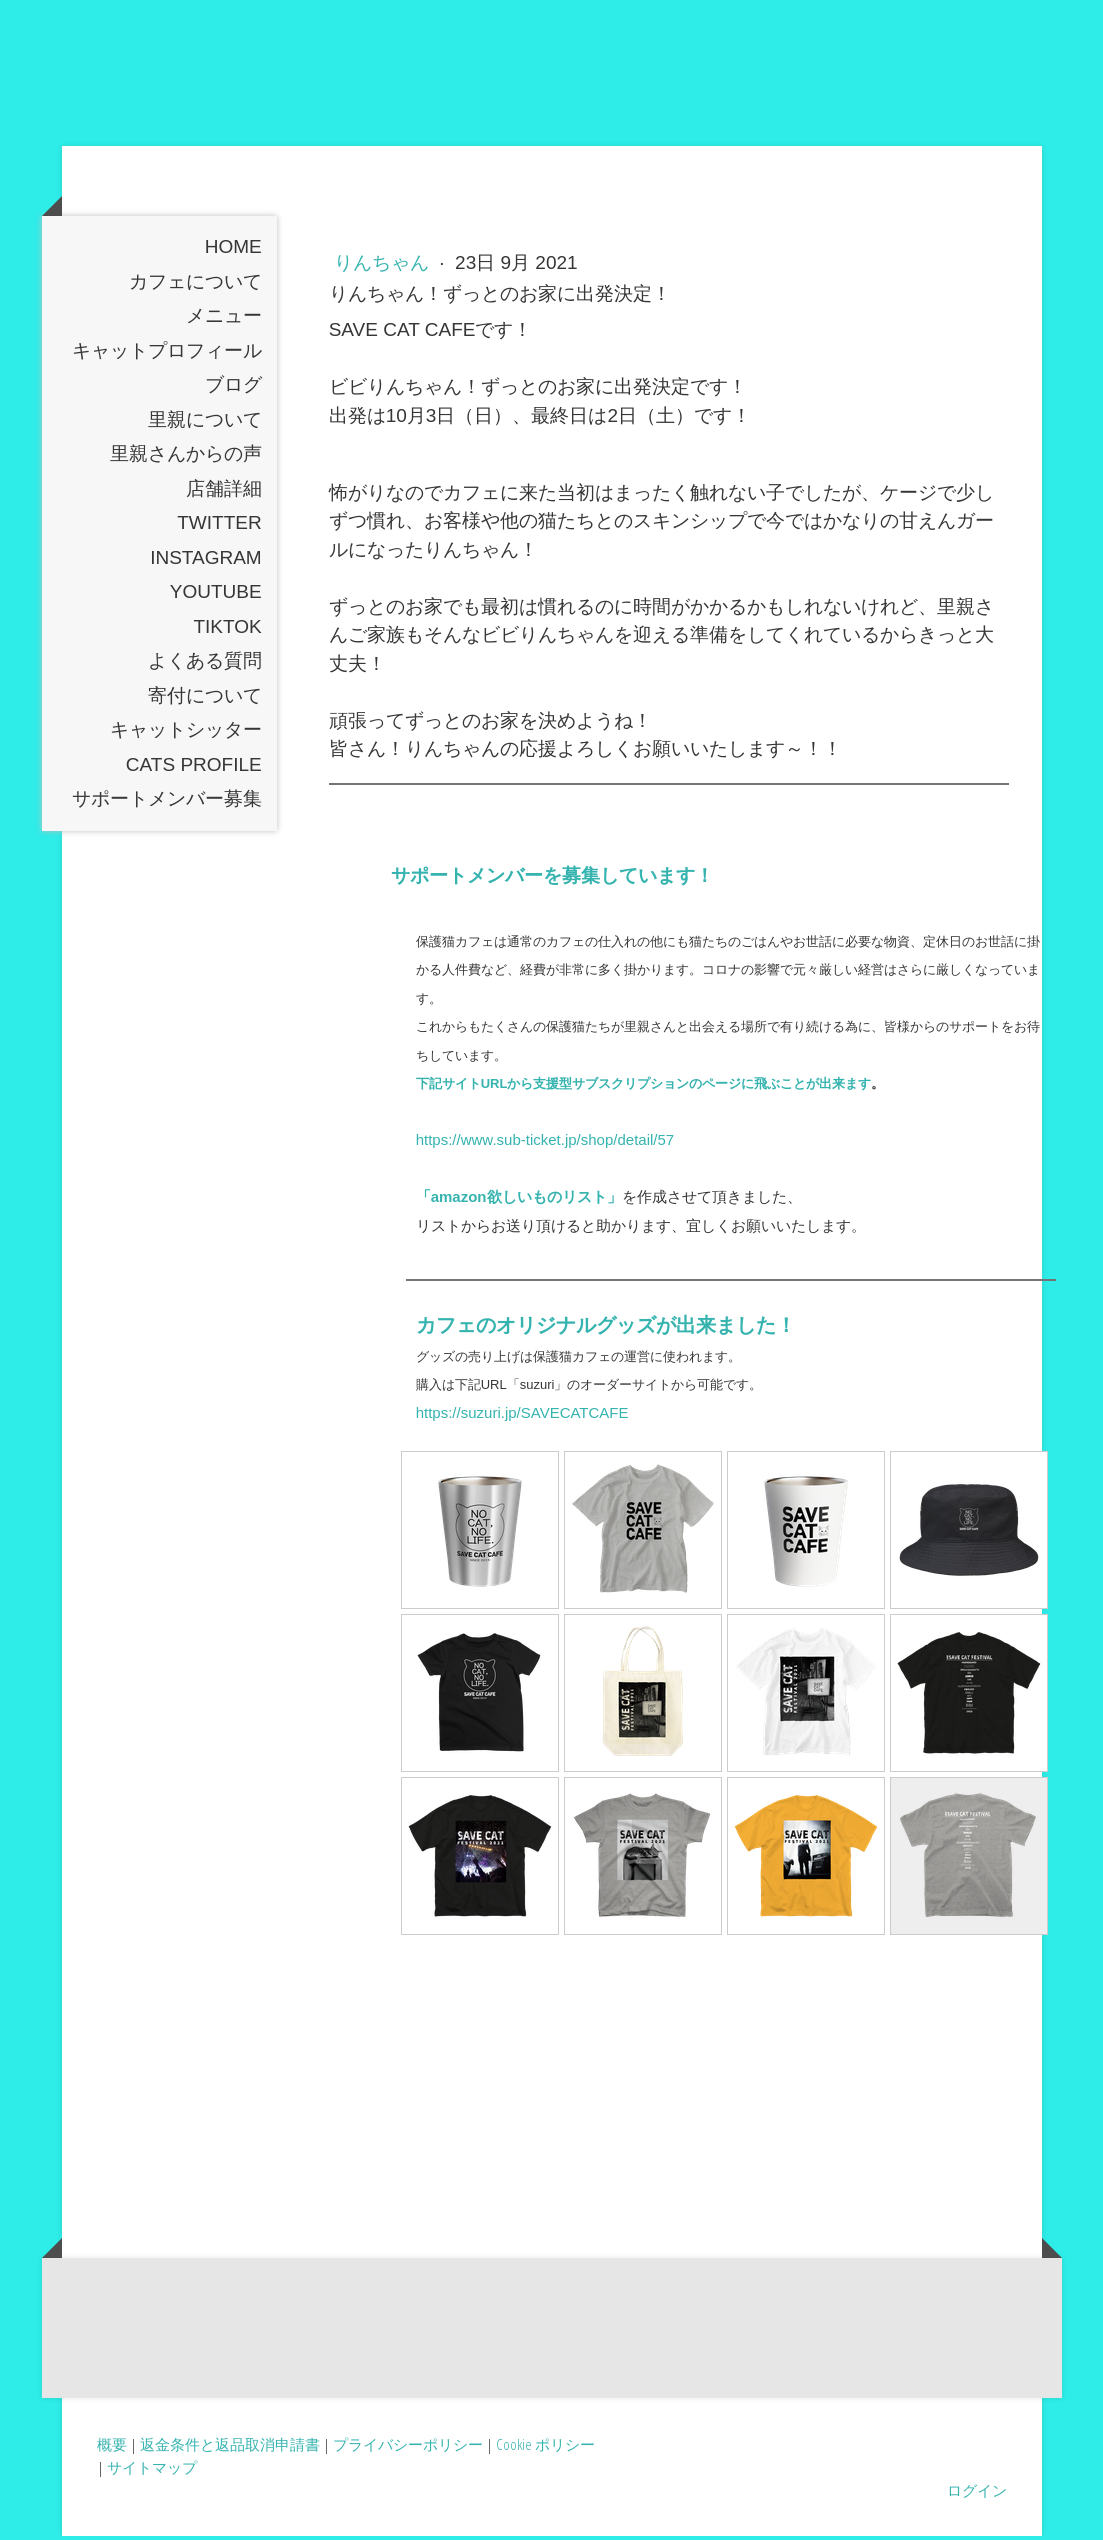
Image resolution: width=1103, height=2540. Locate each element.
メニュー (224, 319)
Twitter (219, 526)
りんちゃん (384, 266)
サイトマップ (152, 2471)
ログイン (977, 2493)
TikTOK (227, 630)
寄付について (205, 699)
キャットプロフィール (167, 354)
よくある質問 (205, 664)
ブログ (233, 388)
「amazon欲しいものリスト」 (519, 1200)
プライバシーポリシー (408, 2448)
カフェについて (195, 285)
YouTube (216, 595)
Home (233, 250)
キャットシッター (186, 733)
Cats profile (194, 768)
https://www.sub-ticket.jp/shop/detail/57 (545, 1143)
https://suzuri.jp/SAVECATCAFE (522, 1415)
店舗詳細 (224, 492)
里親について (205, 423)
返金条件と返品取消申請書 (230, 2448)
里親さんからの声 (186, 457)
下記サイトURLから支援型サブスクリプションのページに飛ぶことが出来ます (644, 1087)
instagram (206, 561)
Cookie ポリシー (545, 2448)
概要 (112, 2448)
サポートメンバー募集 (167, 802)
